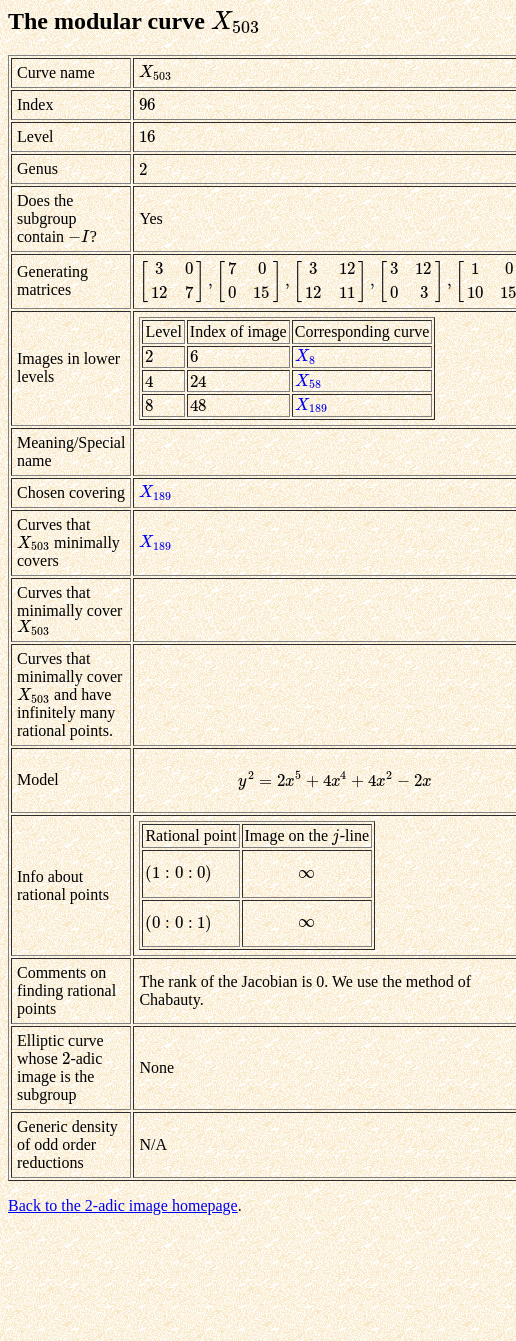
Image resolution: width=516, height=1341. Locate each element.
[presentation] (236, 21)
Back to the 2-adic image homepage (123, 1205)
